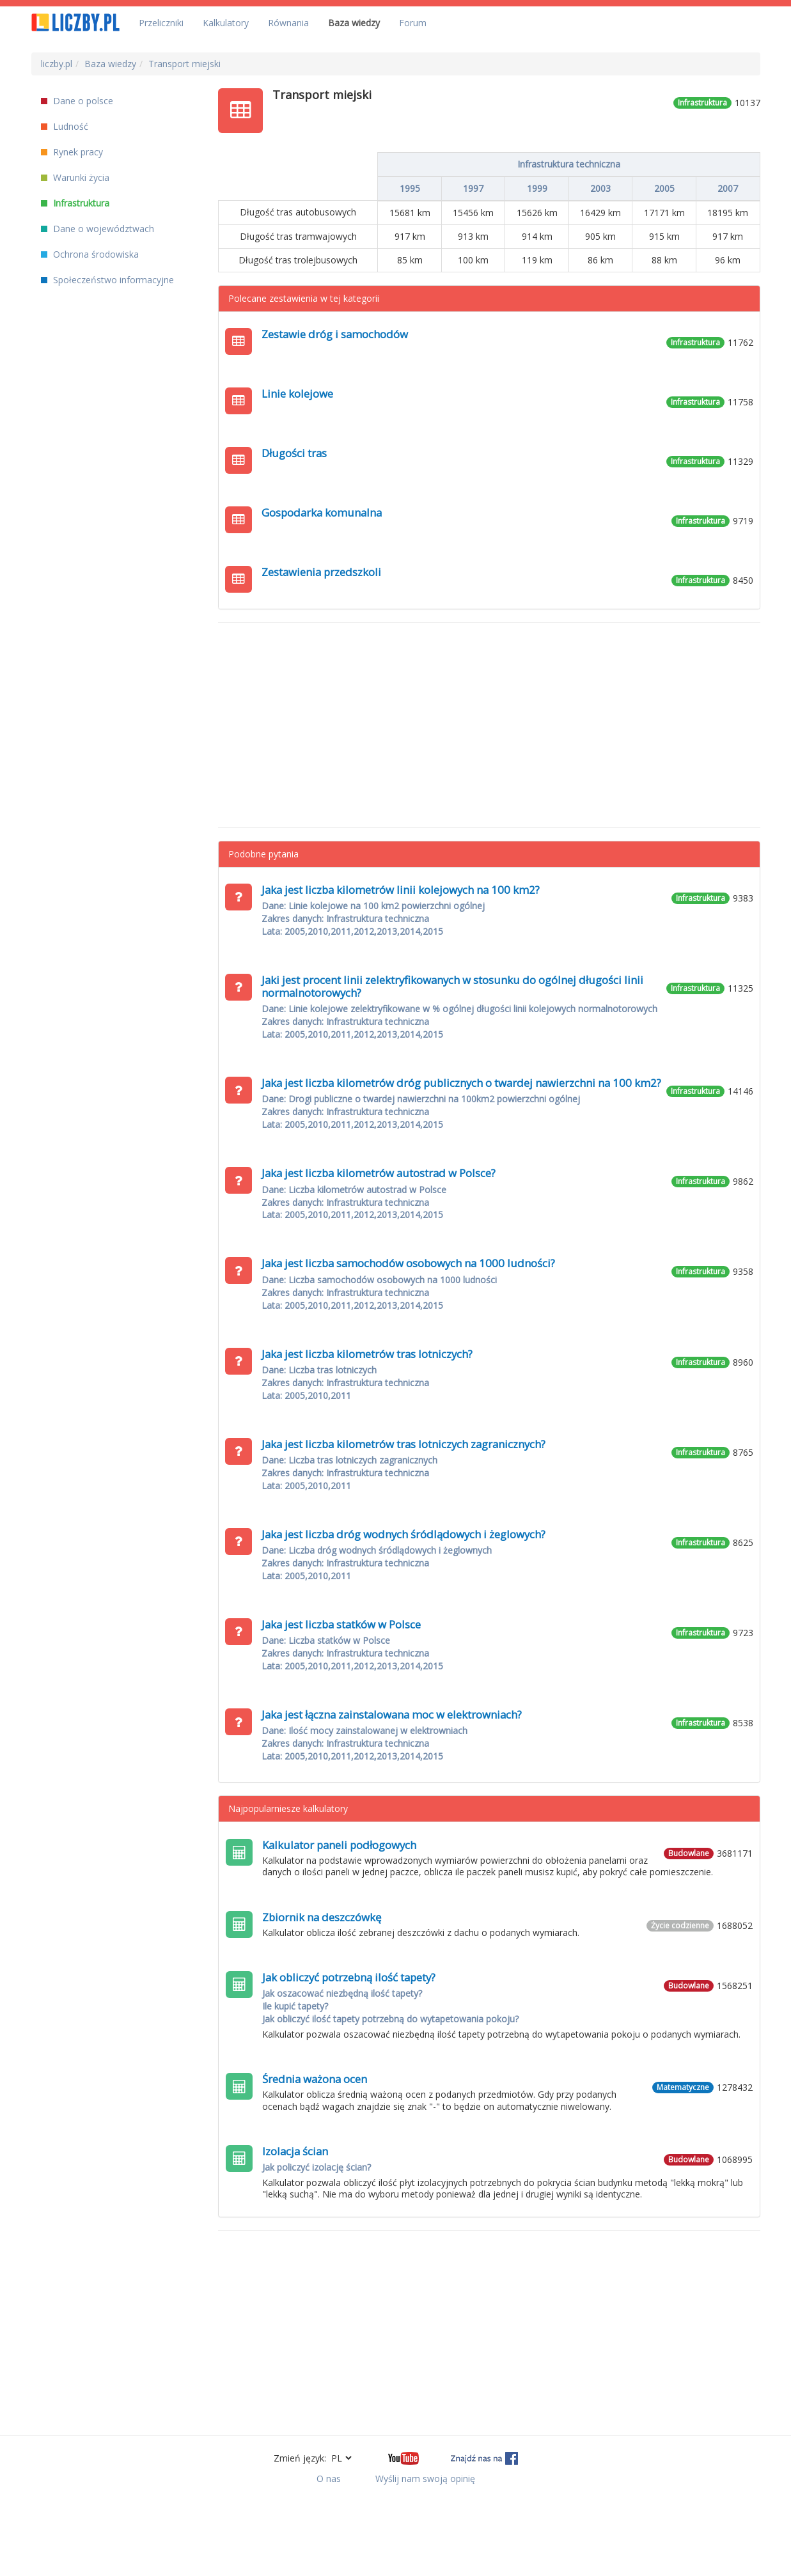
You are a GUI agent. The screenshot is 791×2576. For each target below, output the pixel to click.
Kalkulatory (226, 23)
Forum (413, 23)
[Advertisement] (489, 725)
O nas (329, 2478)
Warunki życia (75, 177)
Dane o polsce (77, 101)
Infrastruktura (75, 203)
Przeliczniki (161, 23)
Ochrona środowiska (90, 254)
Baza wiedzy (354, 23)
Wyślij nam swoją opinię (425, 2478)
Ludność (64, 126)
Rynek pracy (72, 152)
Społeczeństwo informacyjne (107, 280)
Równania (288, 23)
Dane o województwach (97, 228)
